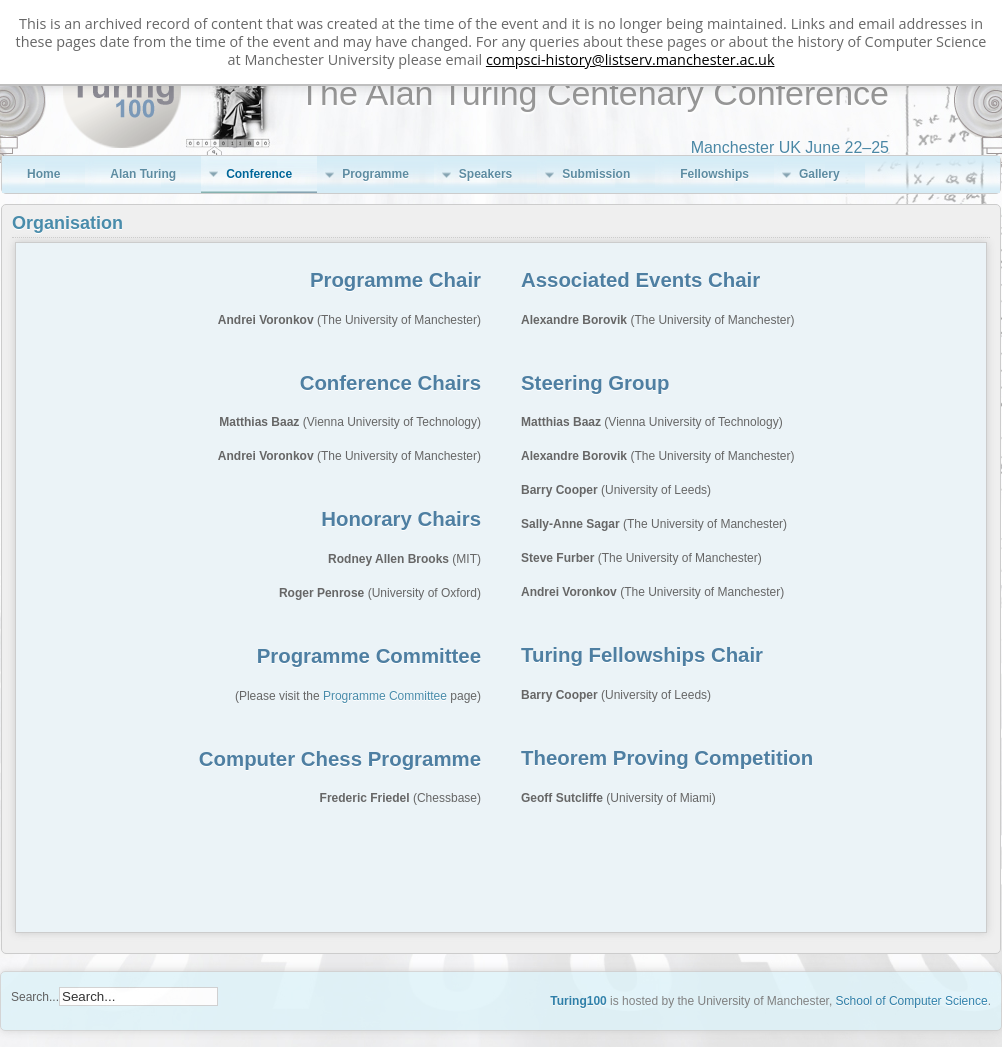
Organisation (67, 223)
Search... (35, 997)
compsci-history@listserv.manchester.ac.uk (630, 59)
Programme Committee (385, 696)
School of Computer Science (912, 1001)
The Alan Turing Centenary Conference (594, 93)
